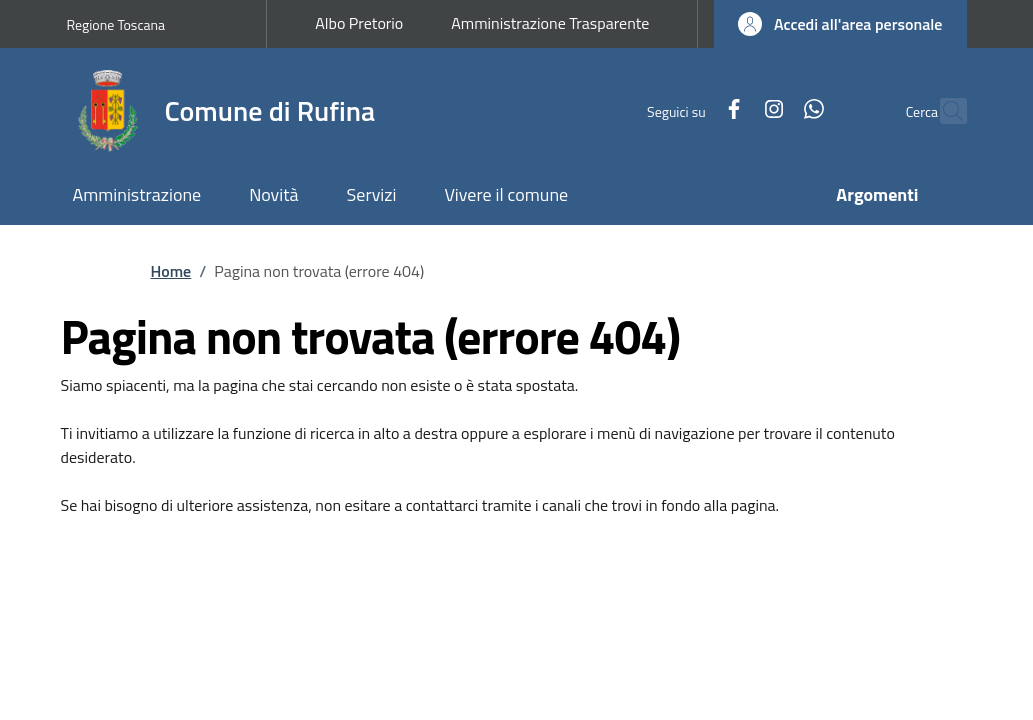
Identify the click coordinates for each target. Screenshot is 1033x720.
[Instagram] (730, 110)
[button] (840, 24)
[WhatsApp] (770, 110)
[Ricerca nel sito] (943, 111)
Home (171, 271)
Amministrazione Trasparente (550, 23)
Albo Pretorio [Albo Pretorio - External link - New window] (359, 23)
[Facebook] (690, 110)
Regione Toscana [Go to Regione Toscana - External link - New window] (116, 24)
